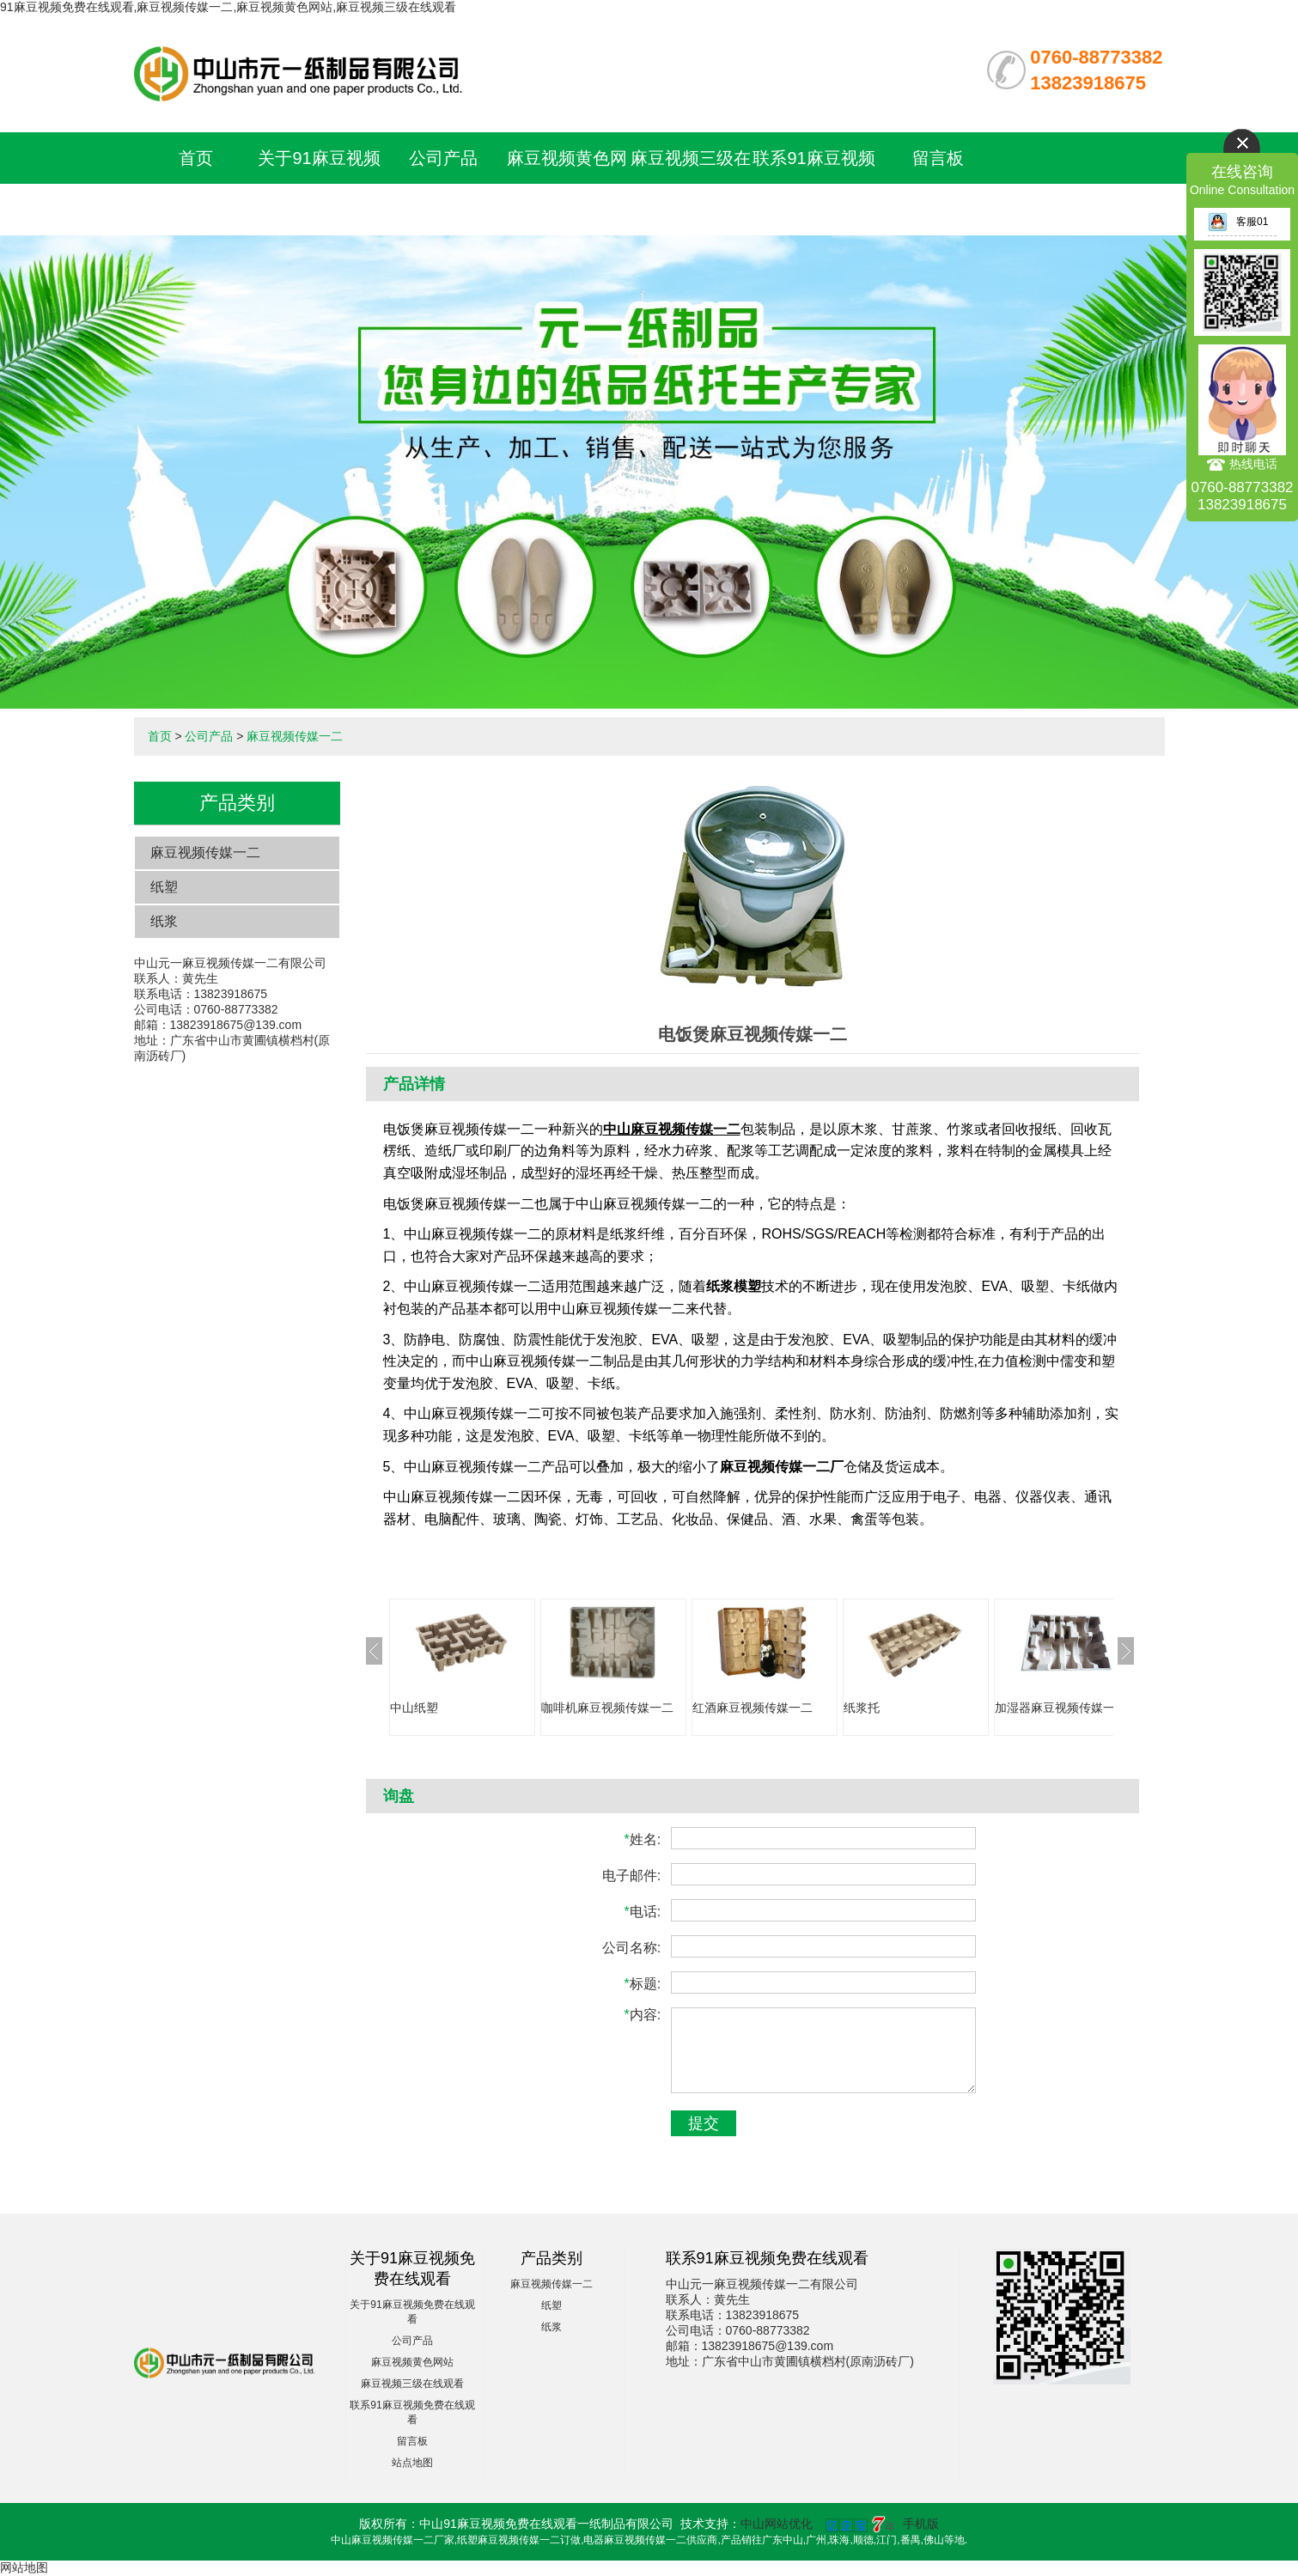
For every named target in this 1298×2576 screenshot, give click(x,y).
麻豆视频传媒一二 (295, 736)
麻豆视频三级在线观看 (412, 2384)
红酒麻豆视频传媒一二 (752, 1707)
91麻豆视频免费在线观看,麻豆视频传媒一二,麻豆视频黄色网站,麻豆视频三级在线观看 (228, 7)
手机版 (921, 2523)
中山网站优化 (776, 2523)
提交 (703, 2123)
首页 (196, 158)
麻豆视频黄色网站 (412, 2362)
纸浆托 (862, 1707)
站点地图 (412, 2463)
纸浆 (164, 921)
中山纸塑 (414, 1707)
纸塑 (164, 887)
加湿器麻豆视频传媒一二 (1061, 1707)
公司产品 (443, 158)
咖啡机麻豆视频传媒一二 (607, 1707)
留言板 (938, 158)
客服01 (1238, 222)
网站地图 (24, 2567)
